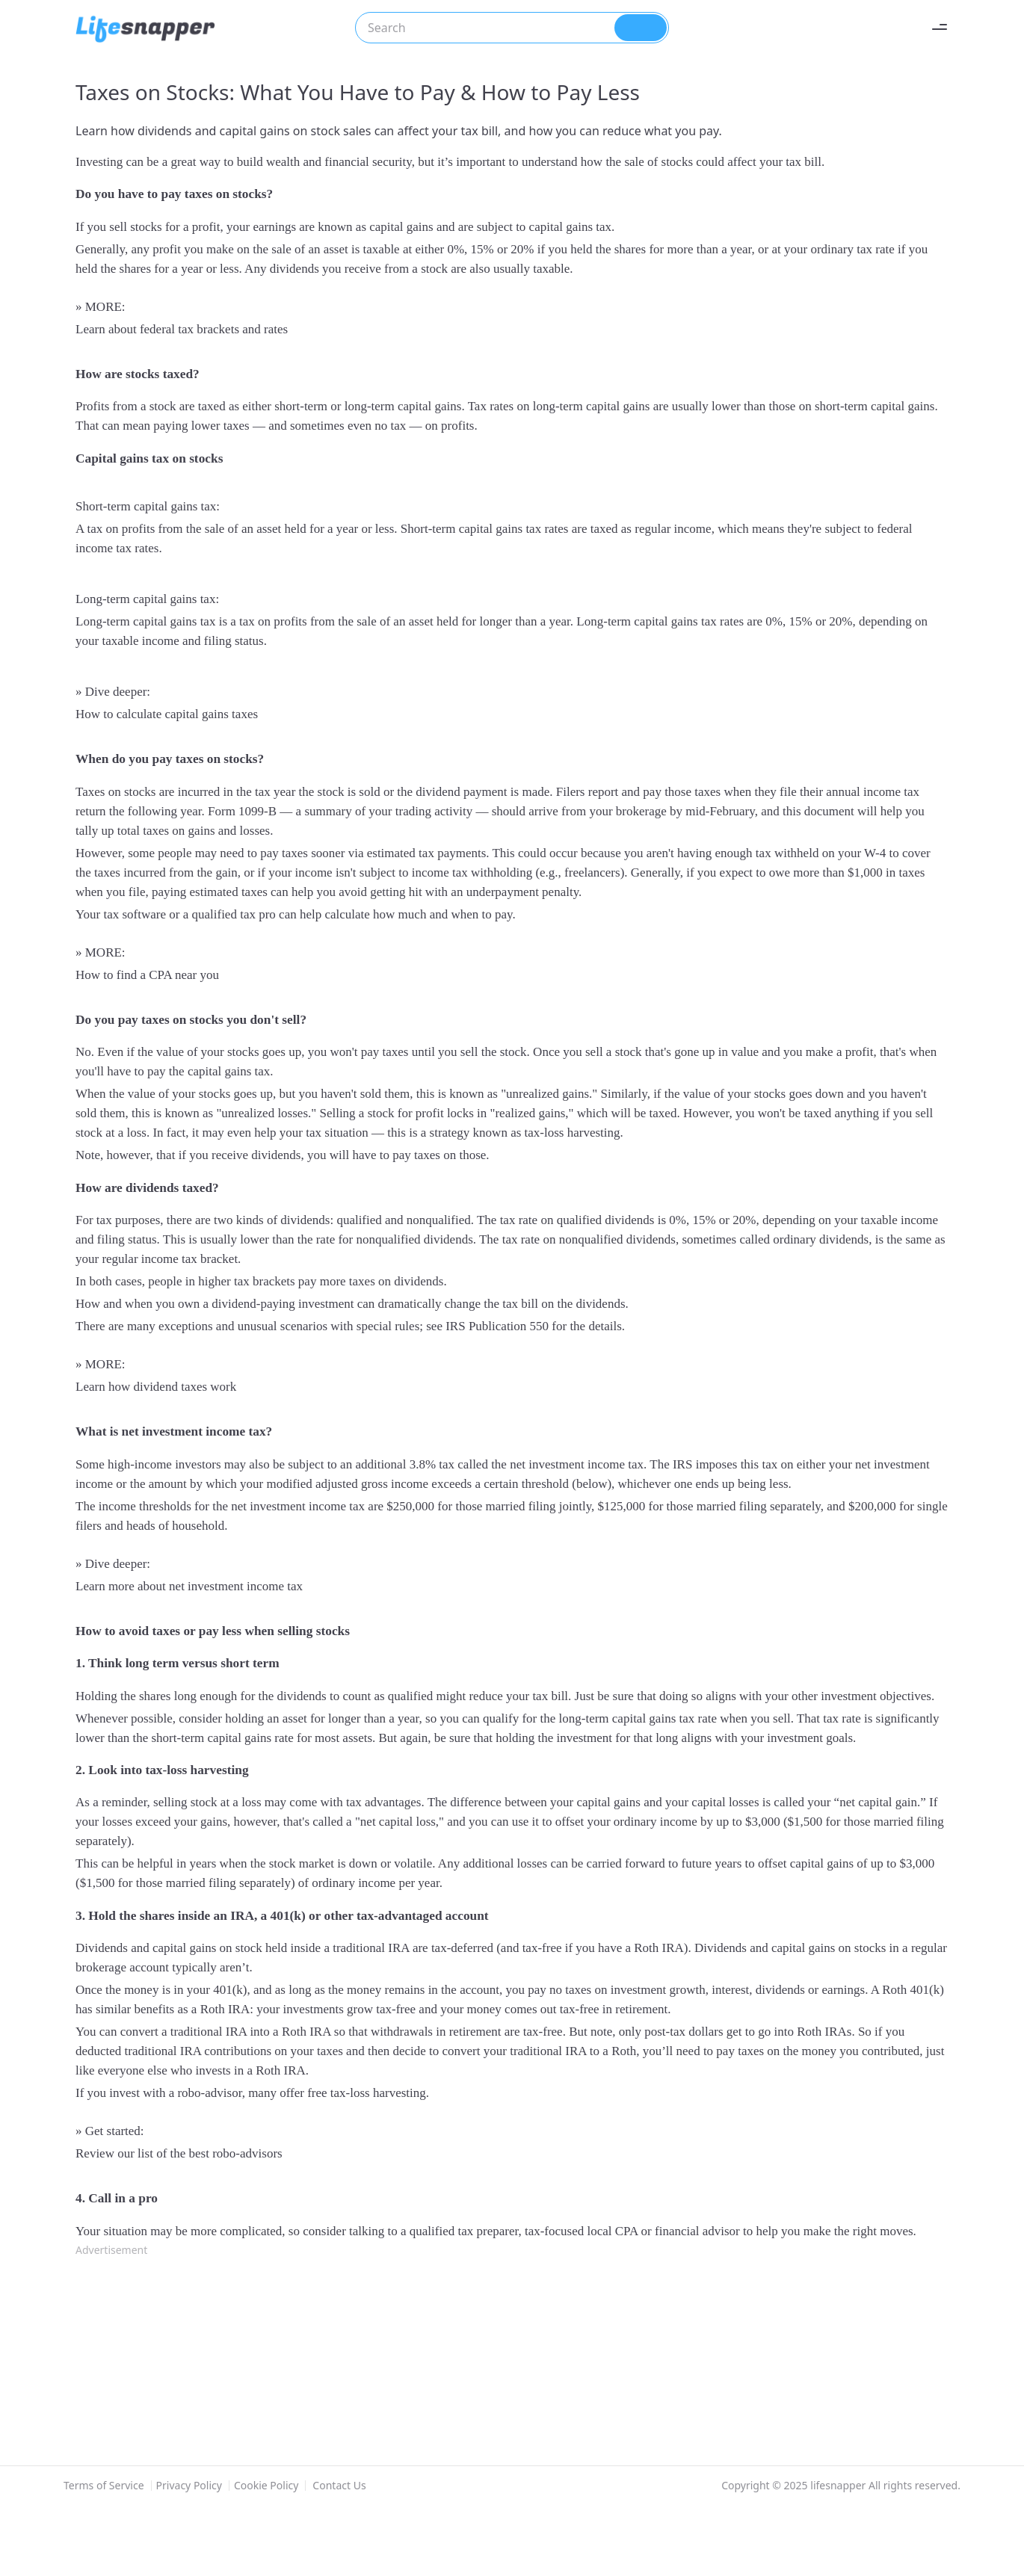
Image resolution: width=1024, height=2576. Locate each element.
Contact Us (339, 2485)
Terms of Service (104, 2485)
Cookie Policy (266, 2485)
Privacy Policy (189, 2485)
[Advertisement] (501, 2360)
